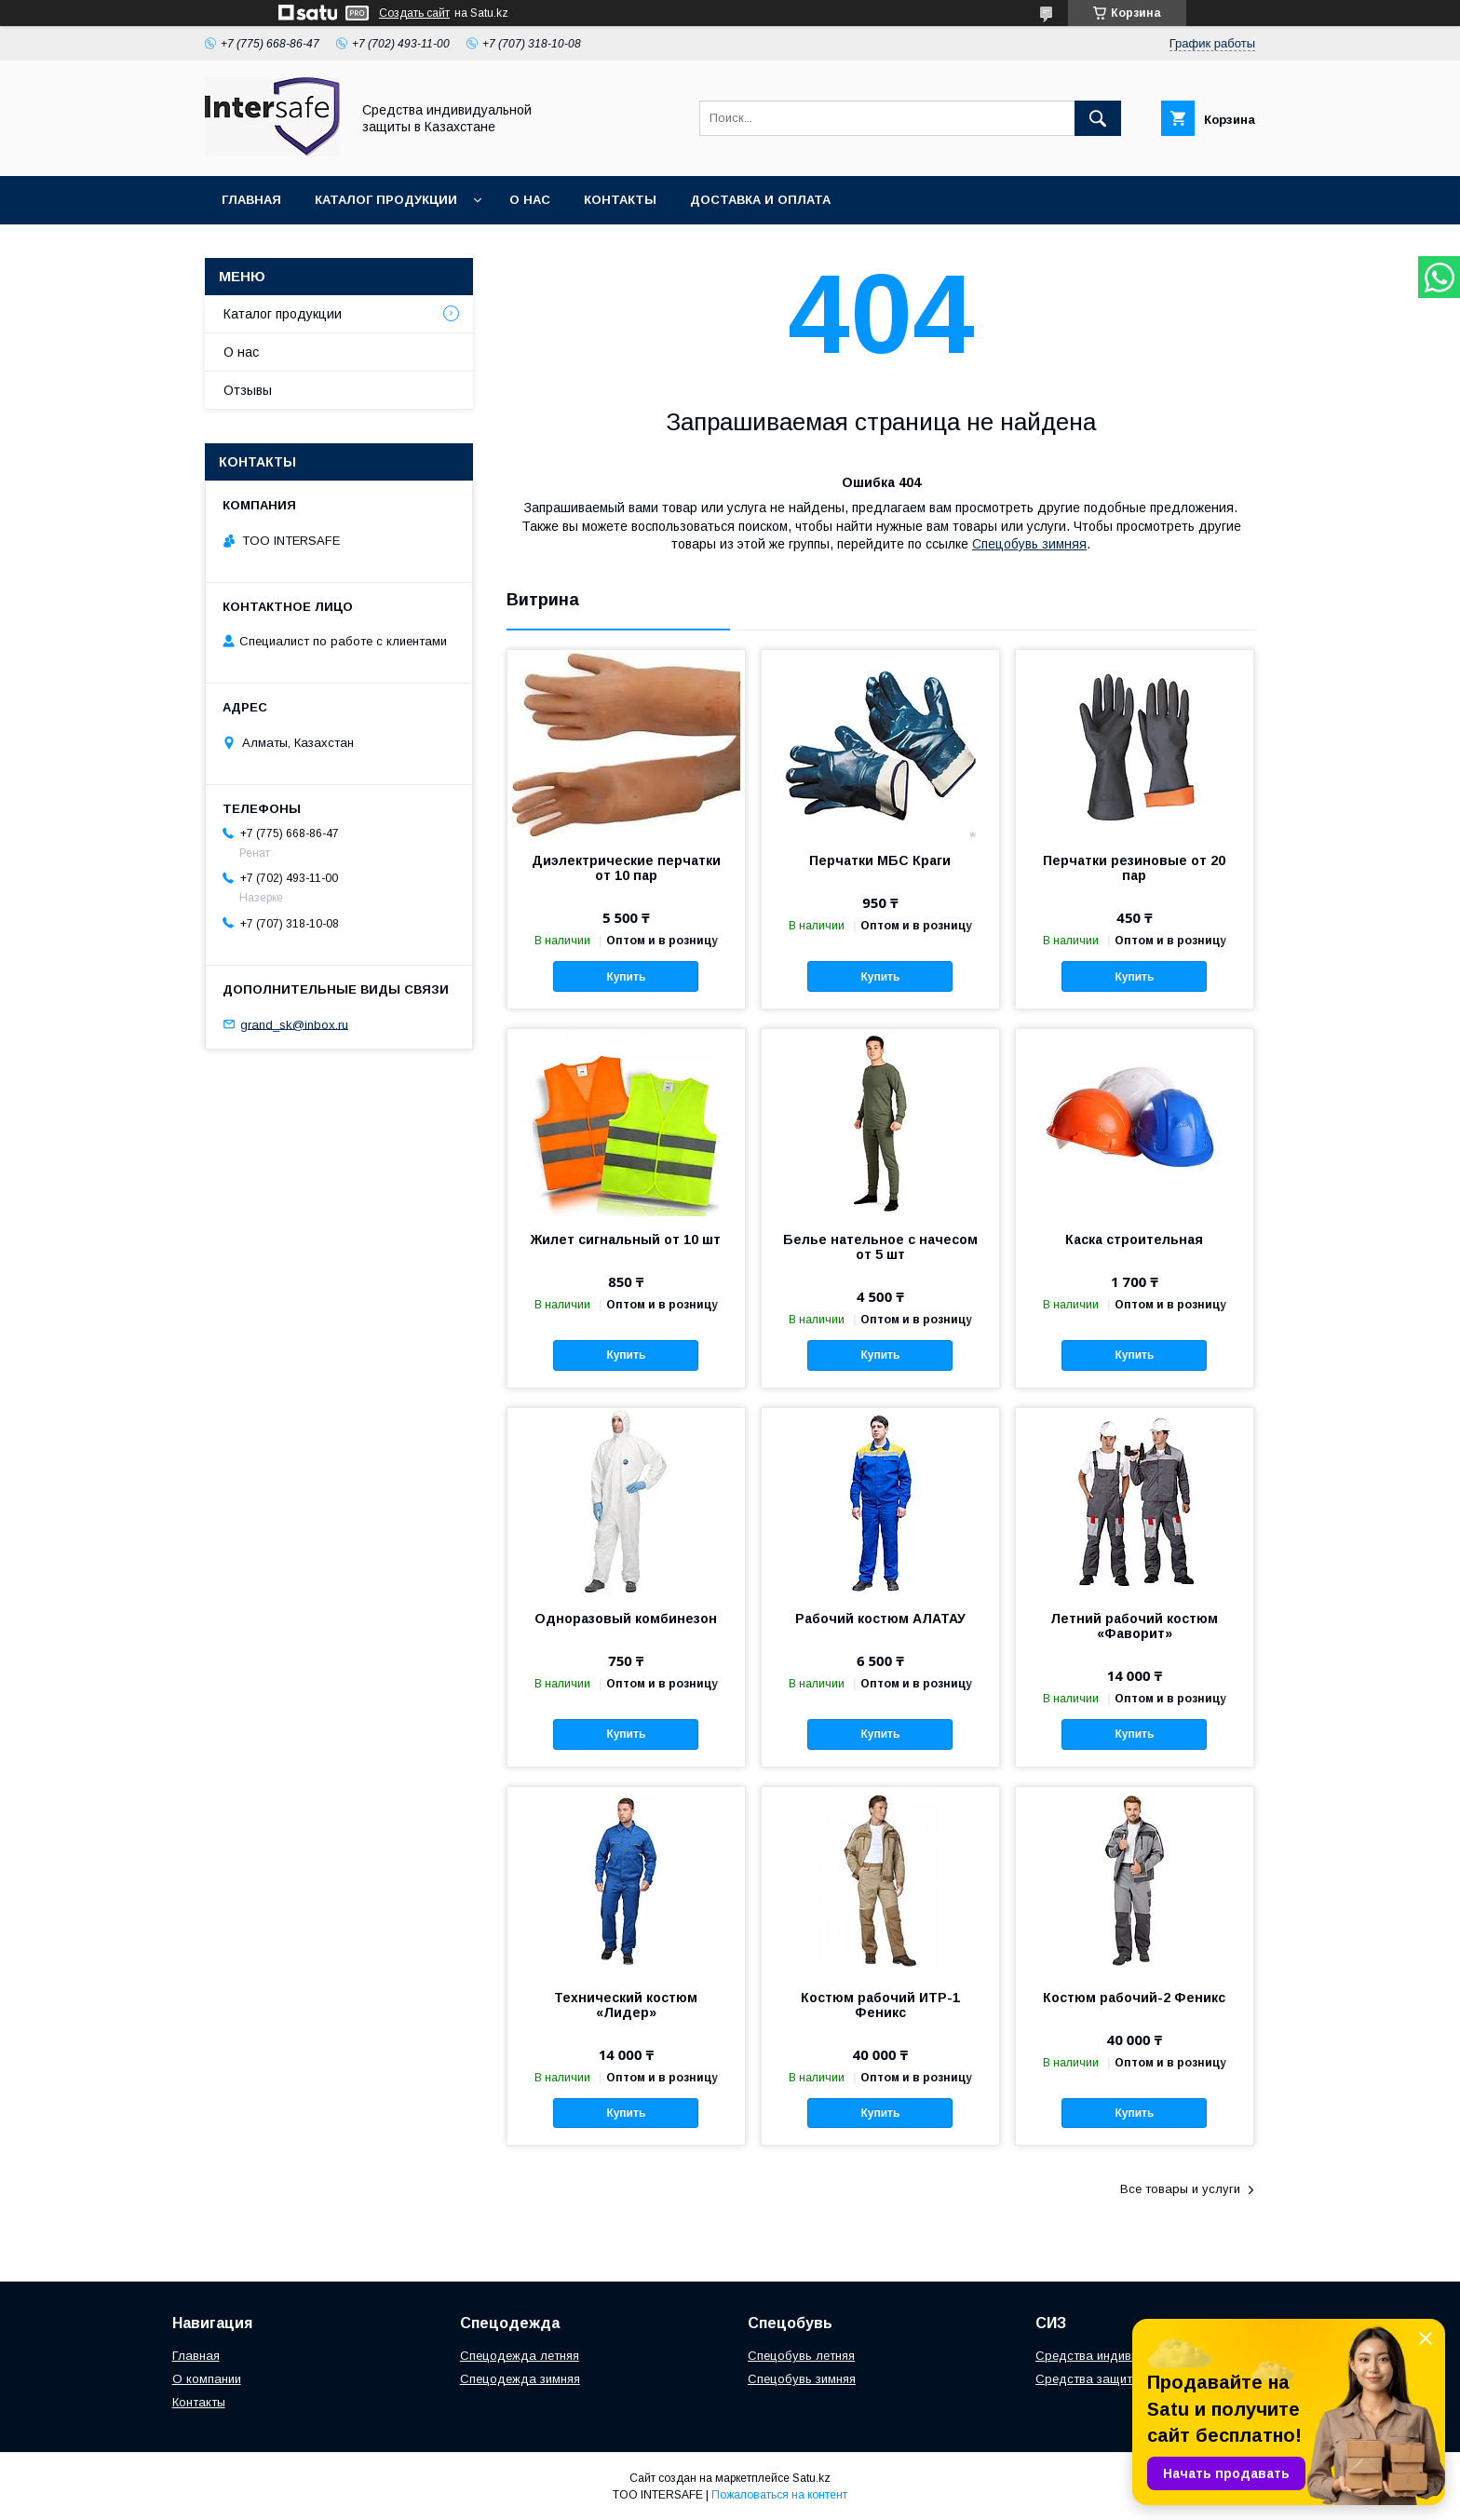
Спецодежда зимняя (520, 2379)
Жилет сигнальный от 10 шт (626, 1239)
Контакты (620, 200)
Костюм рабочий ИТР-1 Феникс (880, 2005)
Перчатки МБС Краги (880, 860)
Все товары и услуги (1180, 2189)
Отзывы (247, 390)
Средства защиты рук (1099, 2379)
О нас (529, 200)
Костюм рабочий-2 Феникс (1134, 1997)
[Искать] (1098, 118)
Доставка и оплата (760, 200)
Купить (625, 976)
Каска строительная (1134, 1239)
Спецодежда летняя (519, 2356)
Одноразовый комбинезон (625, 1618)
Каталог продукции (386, 200)
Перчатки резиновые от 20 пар (1134, 868)
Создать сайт (414, 13)
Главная (251, 200)
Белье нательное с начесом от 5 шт (880, 1247)
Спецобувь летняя (801, 2356)
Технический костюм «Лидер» (625, 2005)
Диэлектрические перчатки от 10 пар (626, 868)
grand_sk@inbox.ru (294, 1024)
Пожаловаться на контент (779, 2494)
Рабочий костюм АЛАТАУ (880, 1618)
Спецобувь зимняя (1029, 543)
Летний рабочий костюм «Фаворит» (1134, 1626)
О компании (206, 2379)
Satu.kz (811, 2478)
